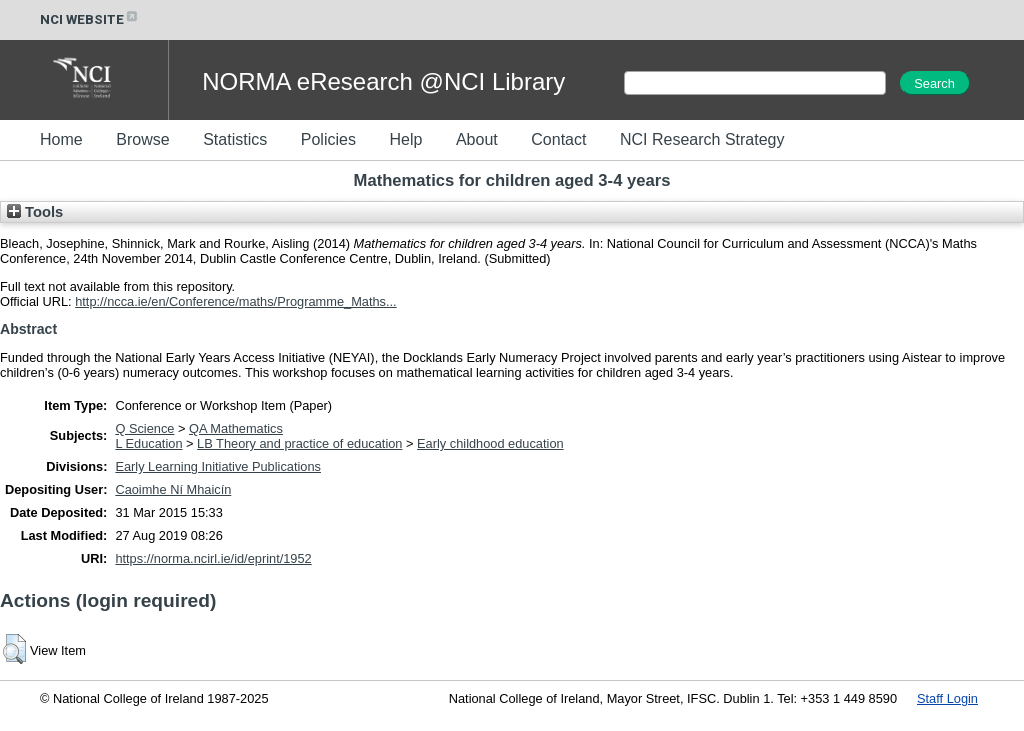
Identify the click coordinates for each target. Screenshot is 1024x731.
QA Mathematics (236, 428)
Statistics (235, 139)
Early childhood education (490, 443)
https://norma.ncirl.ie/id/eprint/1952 (213, 558)
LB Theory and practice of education (299, 443)
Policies (328, 139)
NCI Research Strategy (702, 139)
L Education (148, 443)
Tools (35, 212)
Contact (558, 139)
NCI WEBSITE (90, 19)
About (477, 139)
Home (61, 139)
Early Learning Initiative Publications (218, 466)
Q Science (144, 428)
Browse (142, 139)
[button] (14, 649)
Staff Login (947, 698)
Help (405, 139)
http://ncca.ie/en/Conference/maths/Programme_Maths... (236, 301)
